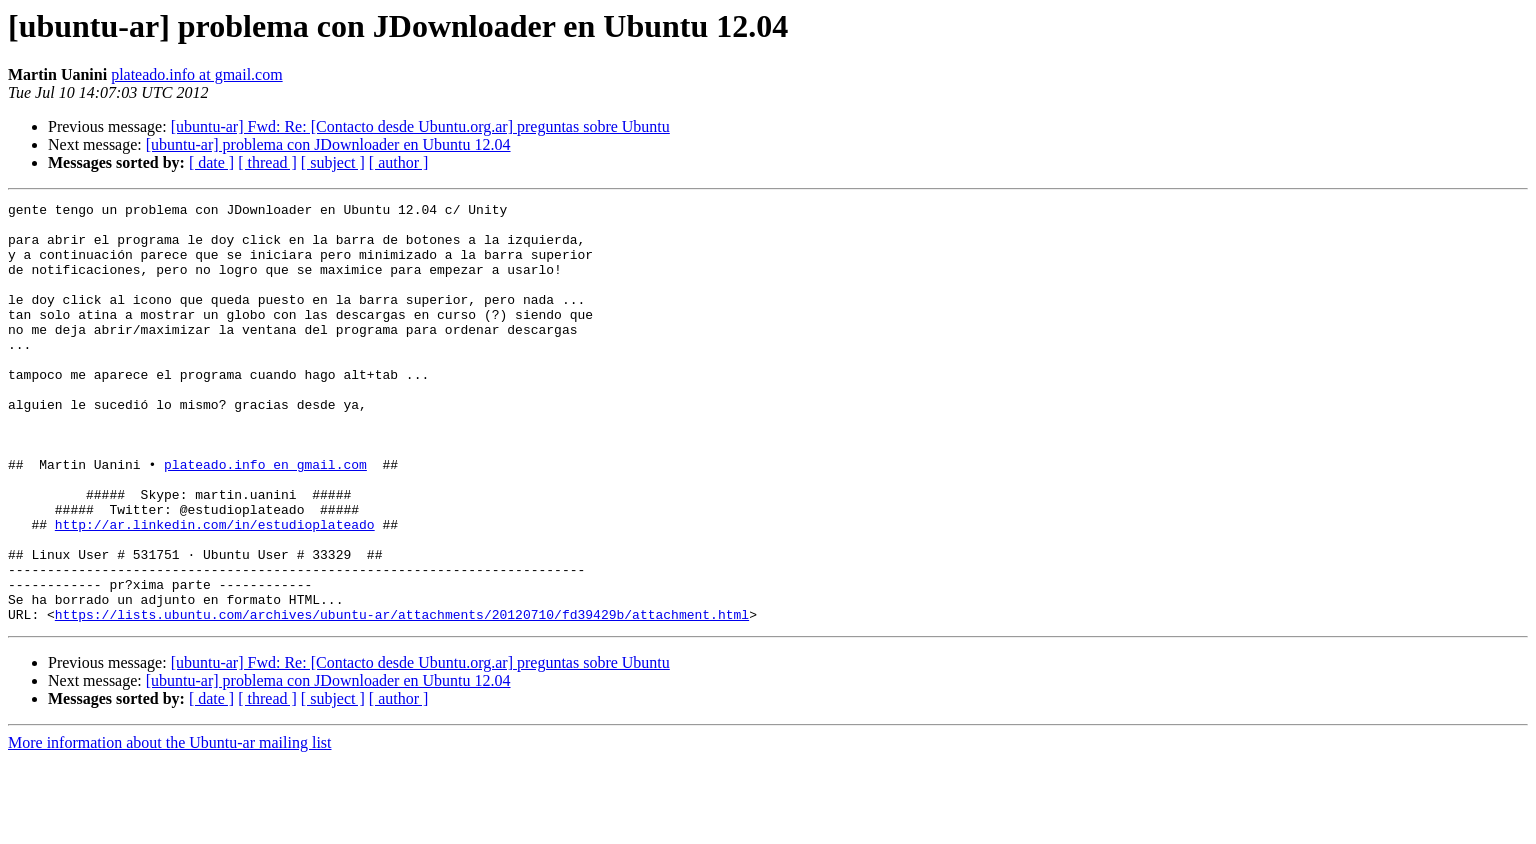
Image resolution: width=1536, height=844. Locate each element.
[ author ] (399, 162)
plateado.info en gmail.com (265, 518)
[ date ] (211, 162)
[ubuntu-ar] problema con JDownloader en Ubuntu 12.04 (328, 144)
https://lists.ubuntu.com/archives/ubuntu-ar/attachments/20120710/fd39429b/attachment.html (402, 698)
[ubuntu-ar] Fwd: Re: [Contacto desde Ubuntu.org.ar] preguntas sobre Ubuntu (420, 126)
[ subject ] (333, 162)
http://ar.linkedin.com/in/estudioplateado (215, 590)
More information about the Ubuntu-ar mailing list (170, 826)
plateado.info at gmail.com (197, 74)
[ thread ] (267, 162)
